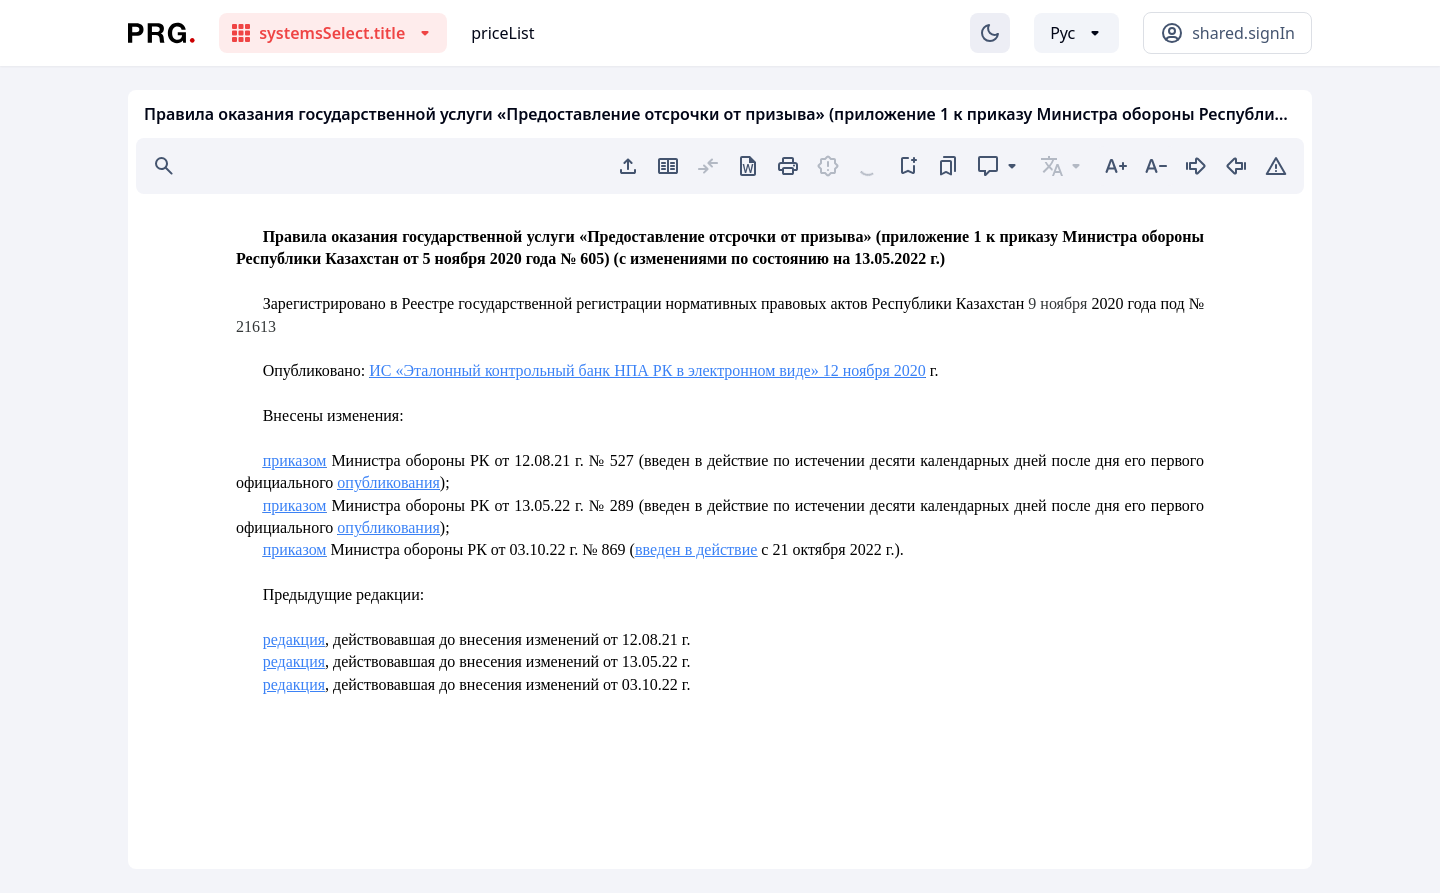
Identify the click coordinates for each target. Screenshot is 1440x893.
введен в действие (696, 549)
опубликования (388, 482)
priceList (502, 33)
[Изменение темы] (990, 33)
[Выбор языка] (1076, 33)
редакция (294, 639)
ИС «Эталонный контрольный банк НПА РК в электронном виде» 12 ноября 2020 (647, 370)
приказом (295, 460)
